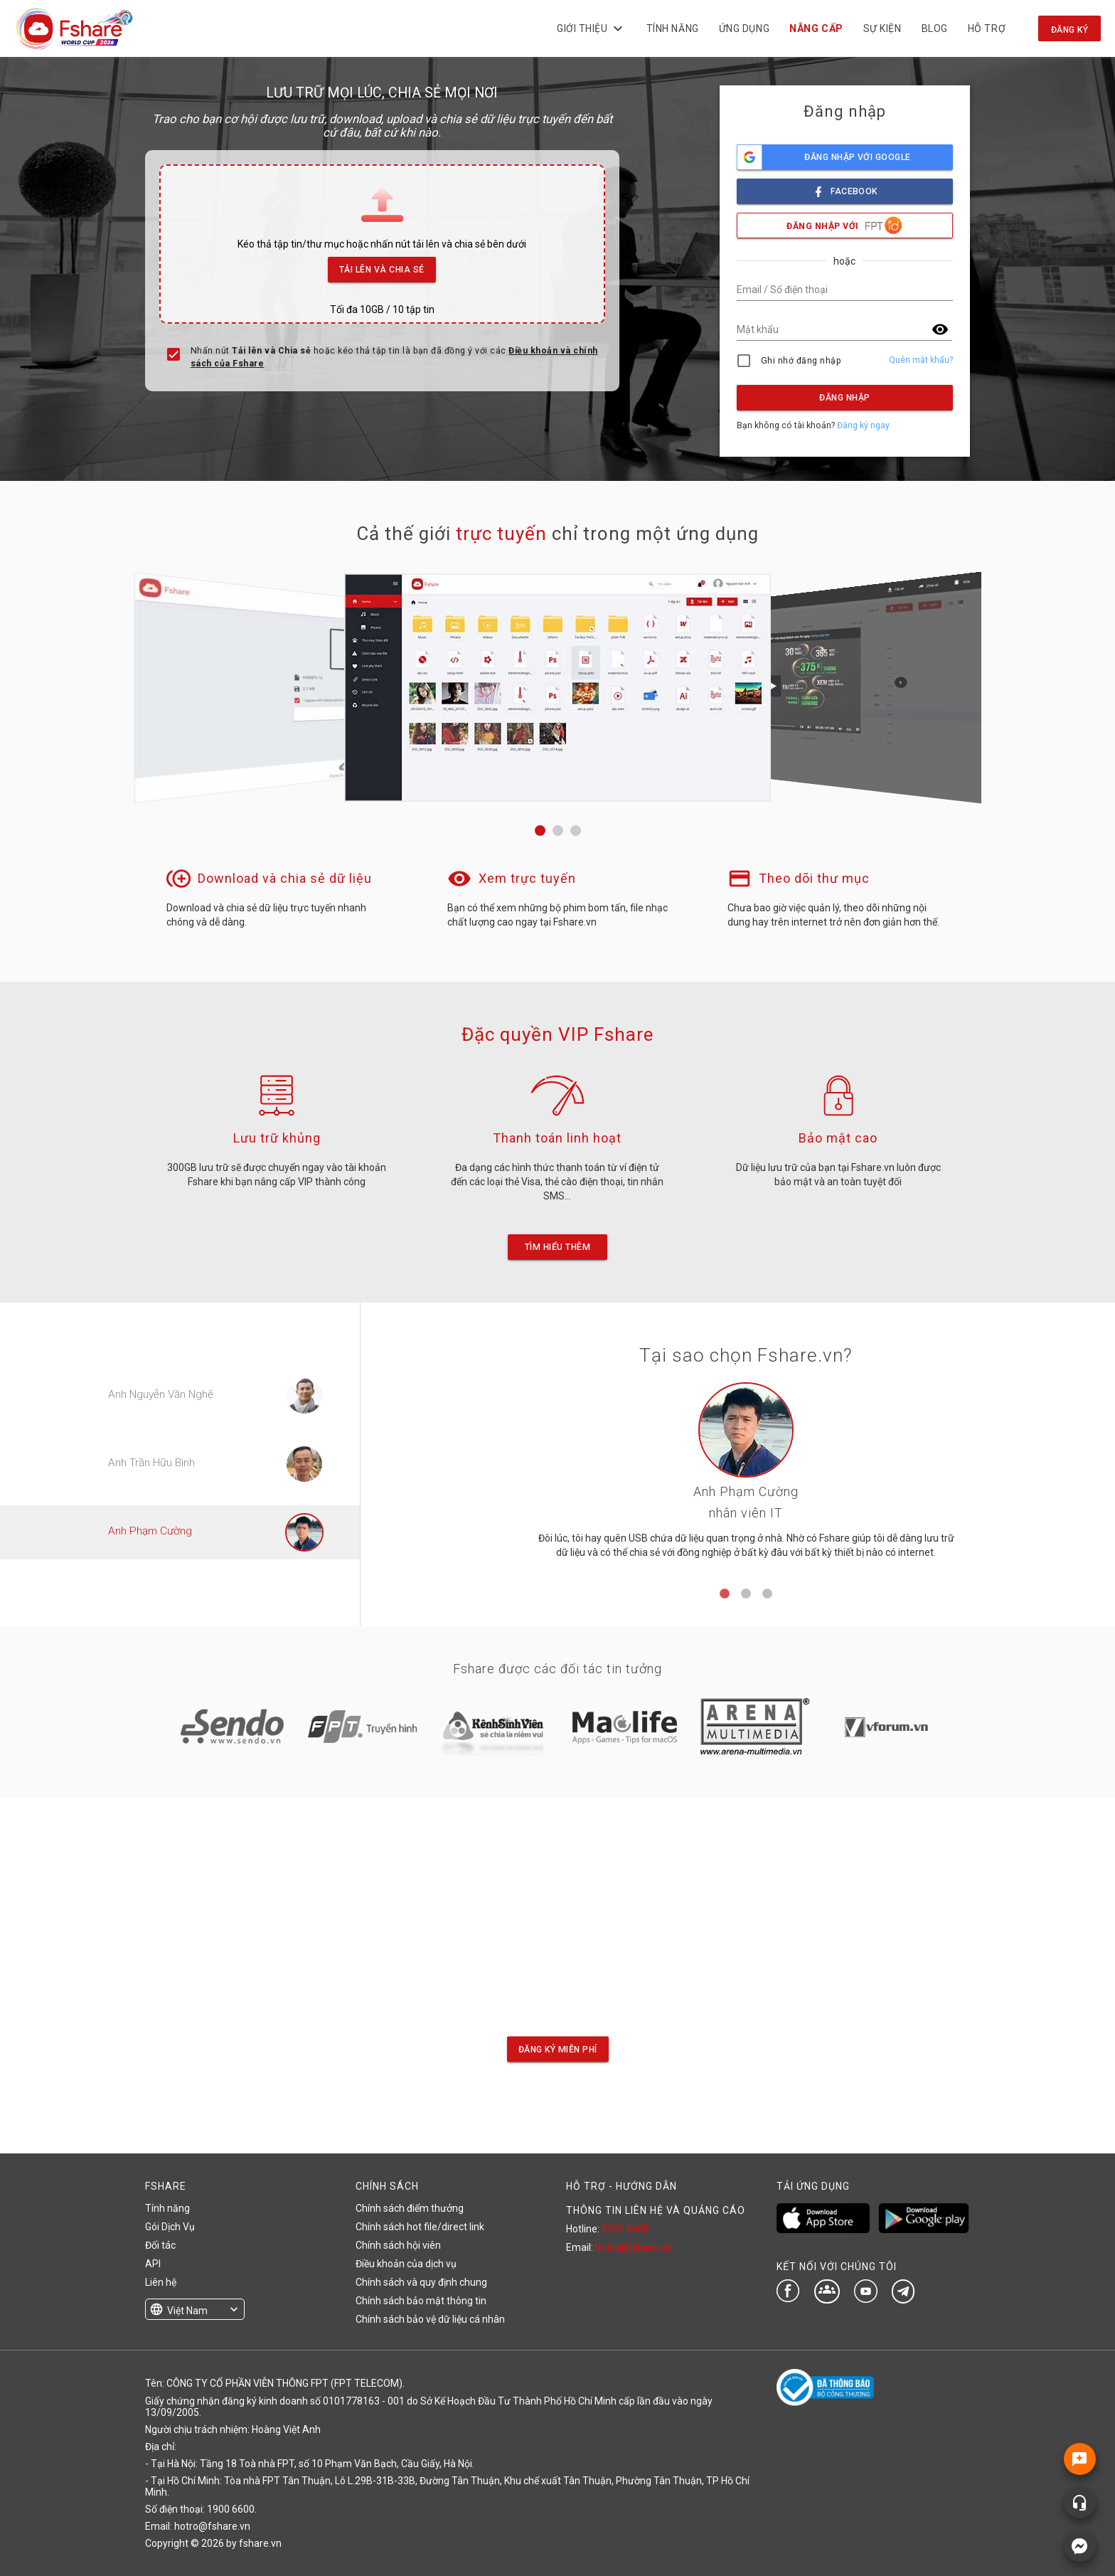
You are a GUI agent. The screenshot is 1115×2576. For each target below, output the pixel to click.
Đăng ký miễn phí (557, 2049)
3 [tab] (767, 1594)
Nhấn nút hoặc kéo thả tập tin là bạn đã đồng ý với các (394, 357)
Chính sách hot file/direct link (420, 2226)
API (153, 2263)
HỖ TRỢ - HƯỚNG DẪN (621, 2186)
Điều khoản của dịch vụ (406, 2263)
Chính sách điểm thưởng (410, 2208)
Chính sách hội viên (398, 2245)
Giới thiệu (591, 28)
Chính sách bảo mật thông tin (421, 2300)
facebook (844, 187)
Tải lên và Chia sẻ (382, 266)
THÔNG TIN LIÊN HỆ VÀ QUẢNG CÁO (655, 2210)
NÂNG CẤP (816, 28)
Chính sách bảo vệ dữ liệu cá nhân (430, 2319)
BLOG (934, 28)
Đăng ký (1069, 30)
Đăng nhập (844, 398)
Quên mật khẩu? (921, 360)
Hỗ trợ (986, 28)
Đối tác (160, 2245)
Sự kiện (882, 28)
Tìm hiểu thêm (557, 1247)
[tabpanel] (746, 1475)
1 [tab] (724, 1594)
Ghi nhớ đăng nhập (801, 361)
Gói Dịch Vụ (170, 2226)
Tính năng (672, 28)
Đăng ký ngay (863, 425)
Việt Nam (187, 2310)
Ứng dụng (744, 28)
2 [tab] (746, 1594)
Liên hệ (160, 2282)
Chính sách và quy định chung (421, 2282)
